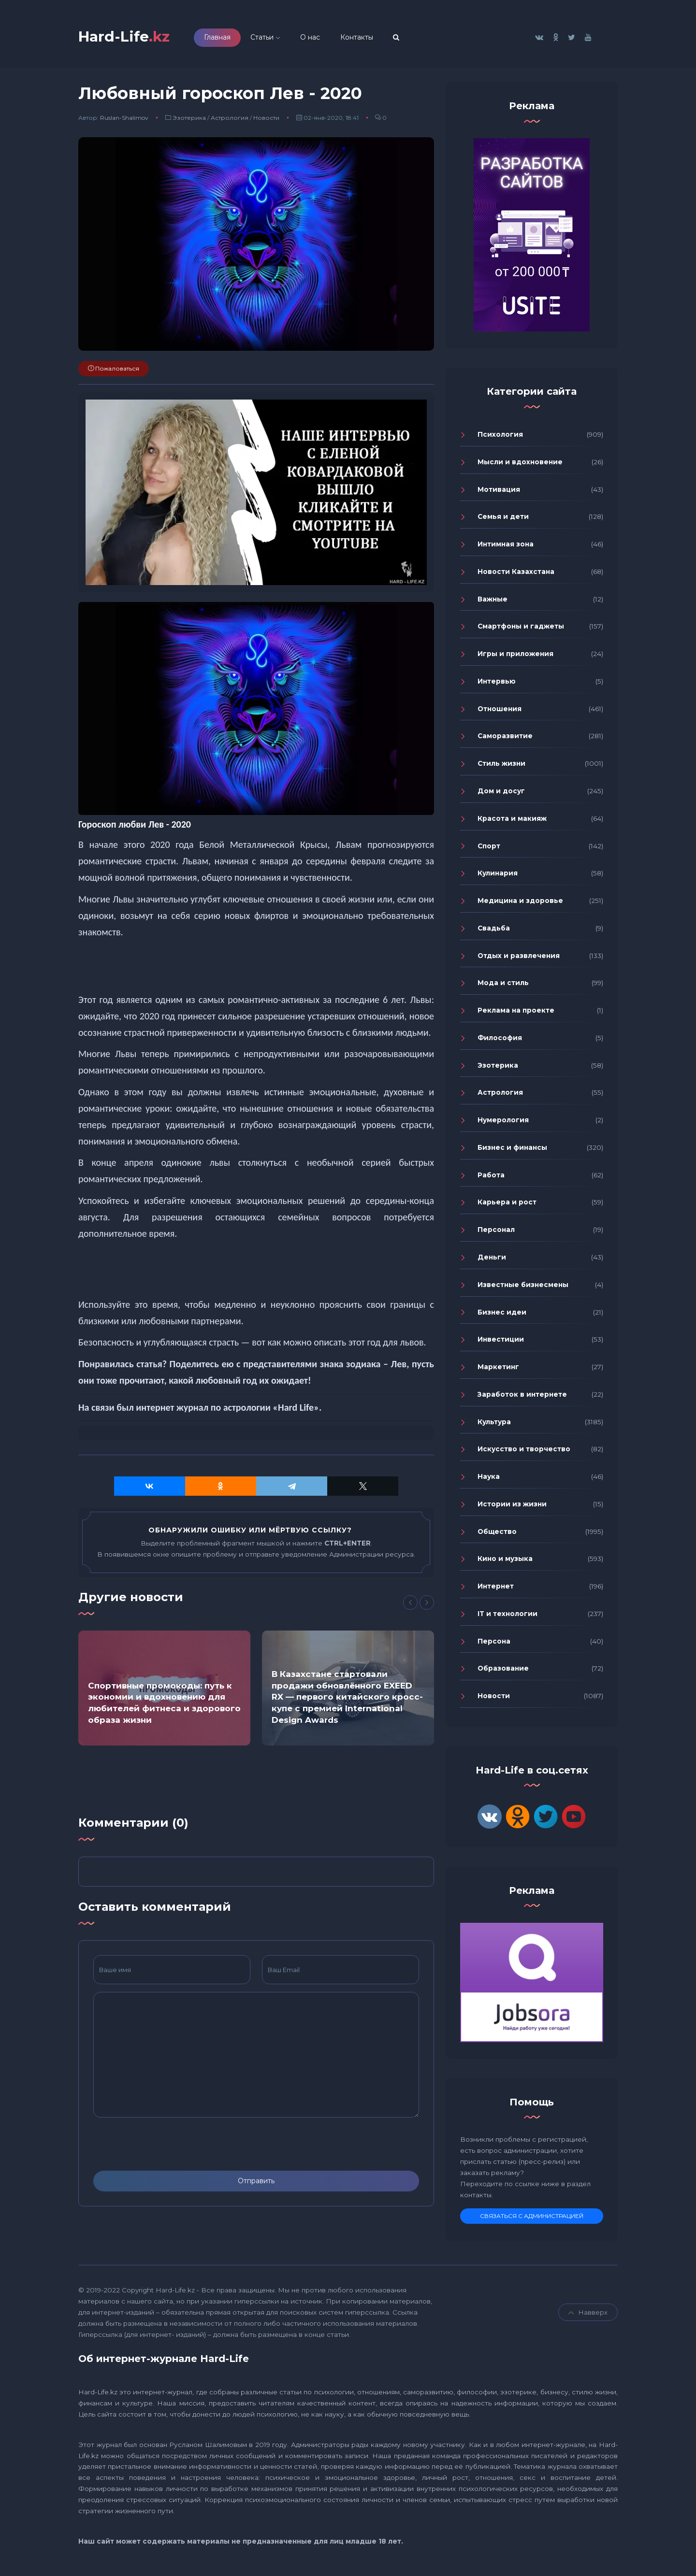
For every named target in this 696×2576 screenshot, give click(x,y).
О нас (316, 38)
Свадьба (494, 930)
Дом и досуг (501, 793)
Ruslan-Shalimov (124, 119)
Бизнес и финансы (512, 1149)
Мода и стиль (503, 985)
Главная (223, 38)
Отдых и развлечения (519, 957)
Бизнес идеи (502, 1314)
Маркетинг (498, 1369)
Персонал (496, 1231)
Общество (497, 1533)
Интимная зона (506, 546)
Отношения (500, 711)
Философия (500, 1040)
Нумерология (503, 1122)
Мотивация (499, 491)
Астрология (229, 119)
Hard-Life (127, 37)
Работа (491, 1177)
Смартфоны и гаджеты (521, 628)
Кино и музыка (505, 1561)
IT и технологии (507, 1615)
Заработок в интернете (522, 1396)
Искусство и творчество (524, 1451)
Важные (493, 601)
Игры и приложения (515, 655)
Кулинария (498, 875)
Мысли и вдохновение (520, 464)
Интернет (496, 1588)
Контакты (363, 38)
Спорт (489, 848)
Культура (494, 1424)
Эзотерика (189, 119)
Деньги (492, 1259)
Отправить (256, 2183)
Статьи (268, 38)
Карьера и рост (507, 1204)
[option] (164, 1690)
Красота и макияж (512, 820)
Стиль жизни (501, 765)
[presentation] (166, 2146)
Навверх (588, 2314)
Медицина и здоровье (520, 902)
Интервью (497, 683)
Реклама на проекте (516, 1012)
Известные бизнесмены (523, 1286)
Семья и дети (503, 519)
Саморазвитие (505, 738)
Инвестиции (501, 1341)
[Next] (427, 1604)
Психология (500, 436)
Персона (494, 1643)
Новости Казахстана (516, 573)
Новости (266, 119)
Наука (489, 1478)
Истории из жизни (512, 1506)
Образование (503, 1670)
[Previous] (410, 1604)
